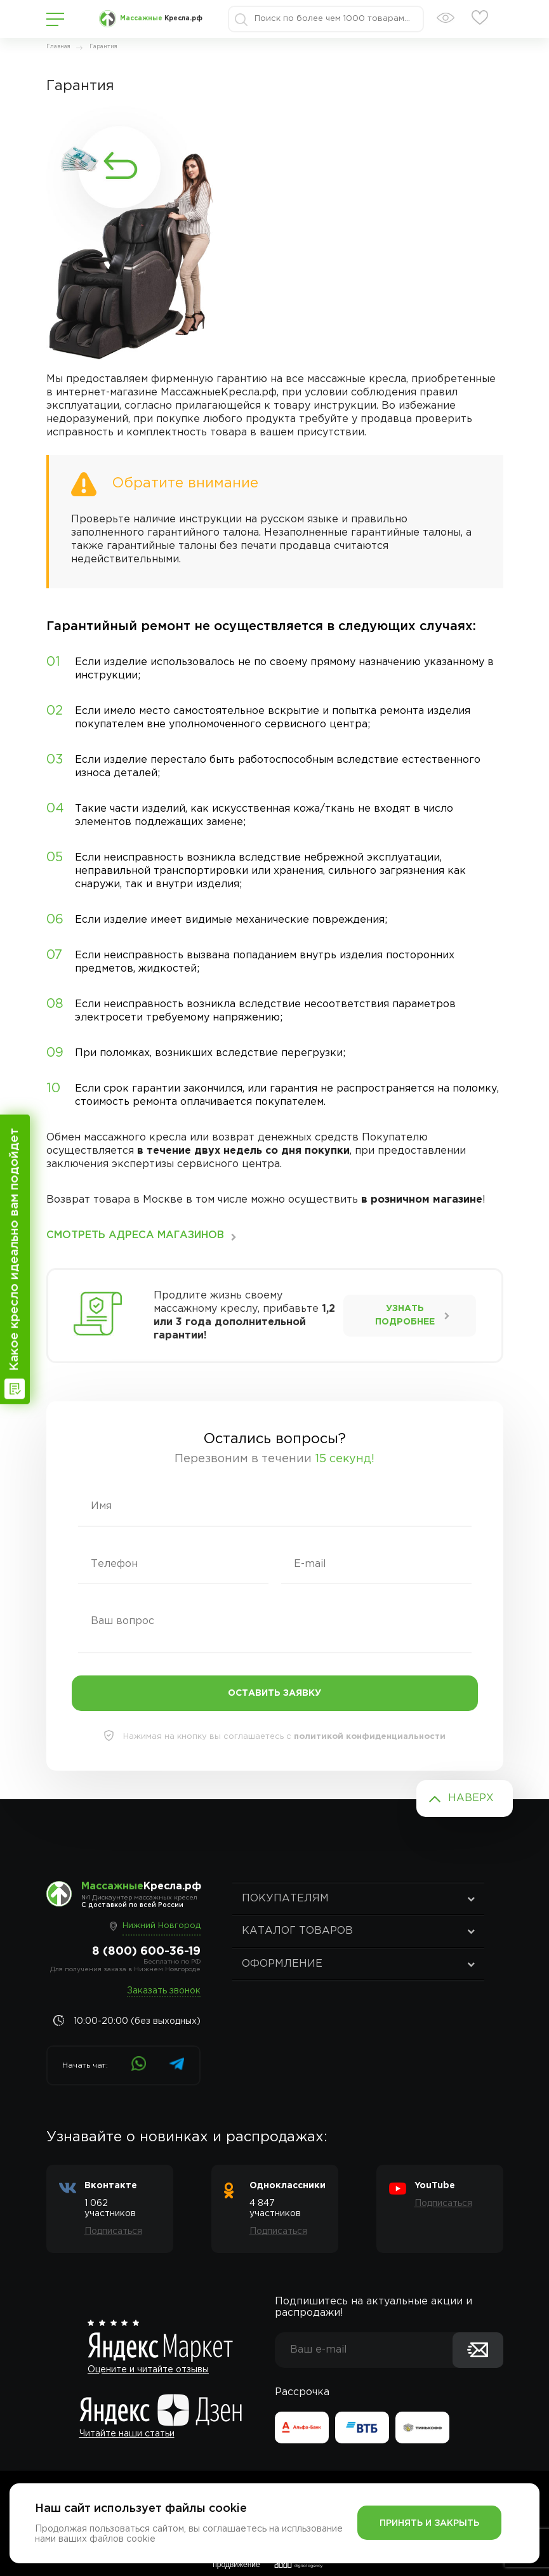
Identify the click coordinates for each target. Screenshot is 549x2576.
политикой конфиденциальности (370, 1736)
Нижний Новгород (161, 1925)
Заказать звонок (164, 1991)
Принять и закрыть (429, 2523)
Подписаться (113, 2231)
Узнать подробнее (405, 1315)
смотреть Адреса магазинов (135, 1235)
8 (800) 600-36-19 (146, 1951)
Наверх (471, 1798)
